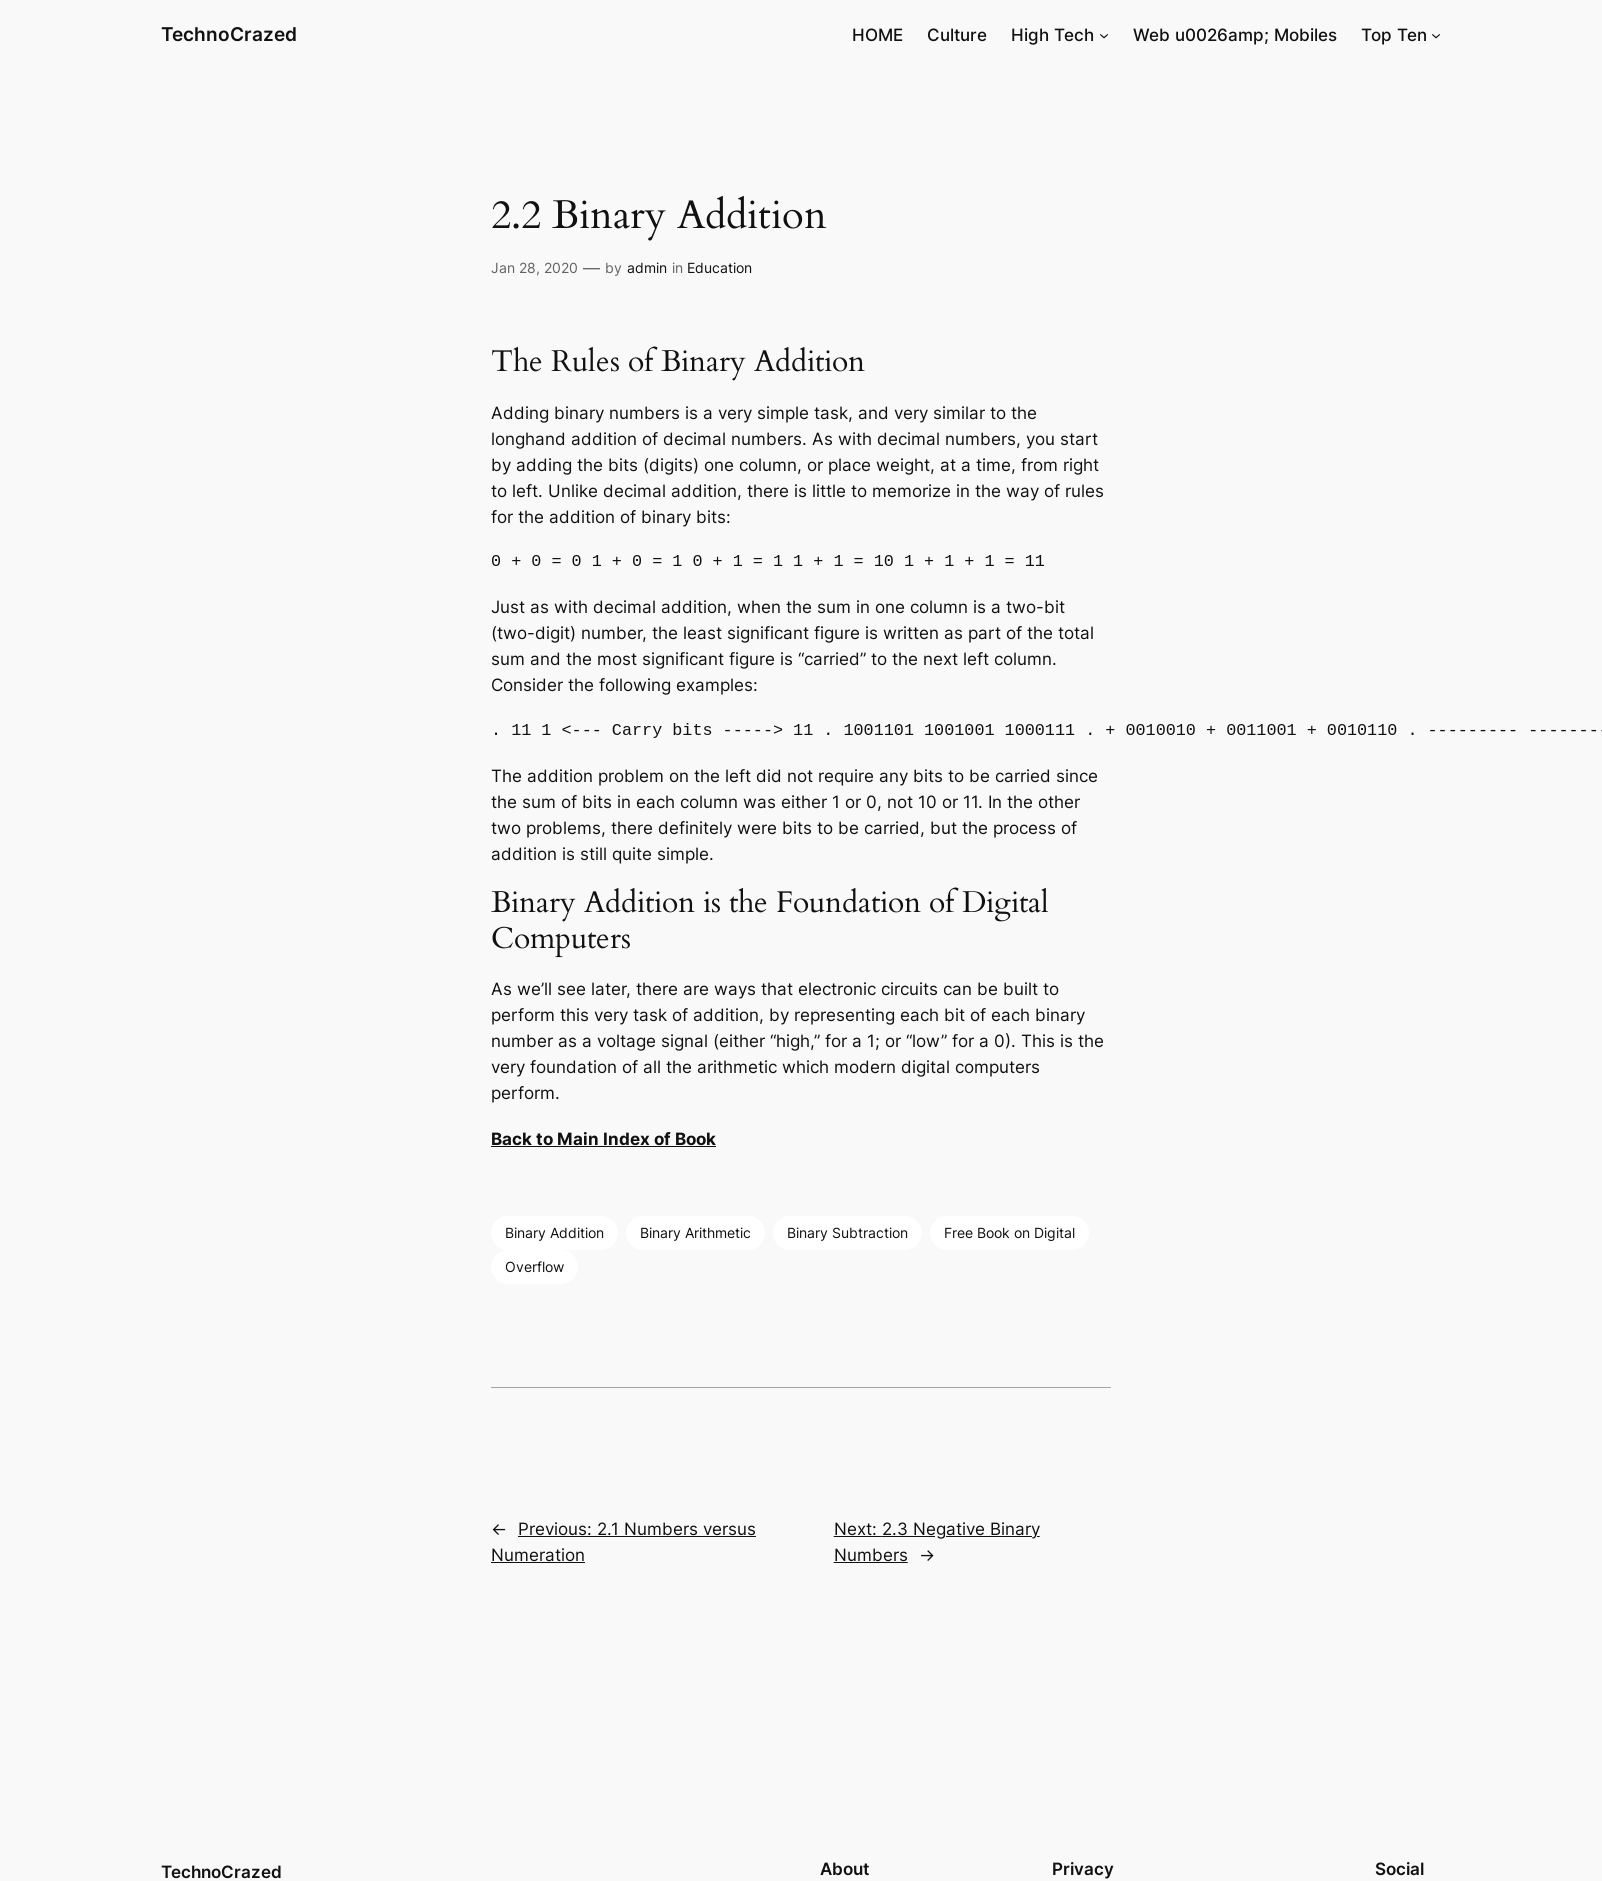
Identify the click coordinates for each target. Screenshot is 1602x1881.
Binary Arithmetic (695, 1232)
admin (647, 267)
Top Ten (1394, 35)
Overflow (534, 1266)
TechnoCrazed (229, 34)
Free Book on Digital (1009, 1232)
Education (719, 267)
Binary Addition (554, 1232)
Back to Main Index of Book (603, 1139)
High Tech (1052, 35)
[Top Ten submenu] (1436, 35)
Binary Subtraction (847, 1232)
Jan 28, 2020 (534, 267)
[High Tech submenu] (1104, 35)
